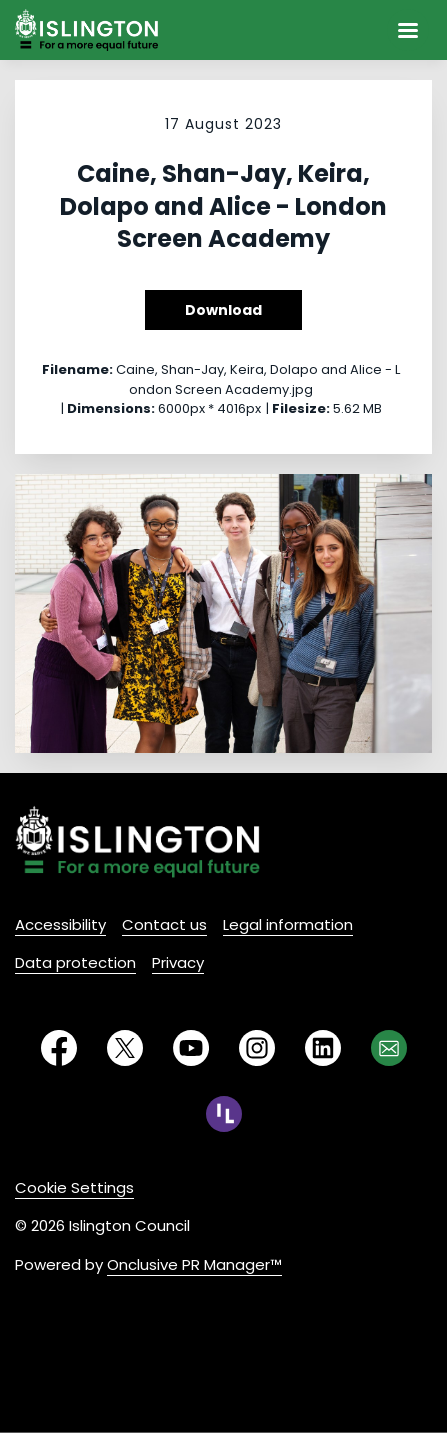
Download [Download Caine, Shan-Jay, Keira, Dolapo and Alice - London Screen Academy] (223, 310)
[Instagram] (257, 1048)
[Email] (389, 1048)
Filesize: (301, 408)
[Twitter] (125, 1048)
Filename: (77, 369)
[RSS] (224, 1114)
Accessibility (60, 924)
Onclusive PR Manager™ (194, 1264)
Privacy (178, 962)
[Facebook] (59, 1048)
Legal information (288, 924)
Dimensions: (111, 408)
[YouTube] (191, 1048)
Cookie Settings (74, 1187)
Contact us (164, 924)
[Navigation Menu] (408, 30)
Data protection (75, 962)
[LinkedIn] (323, 1048)
